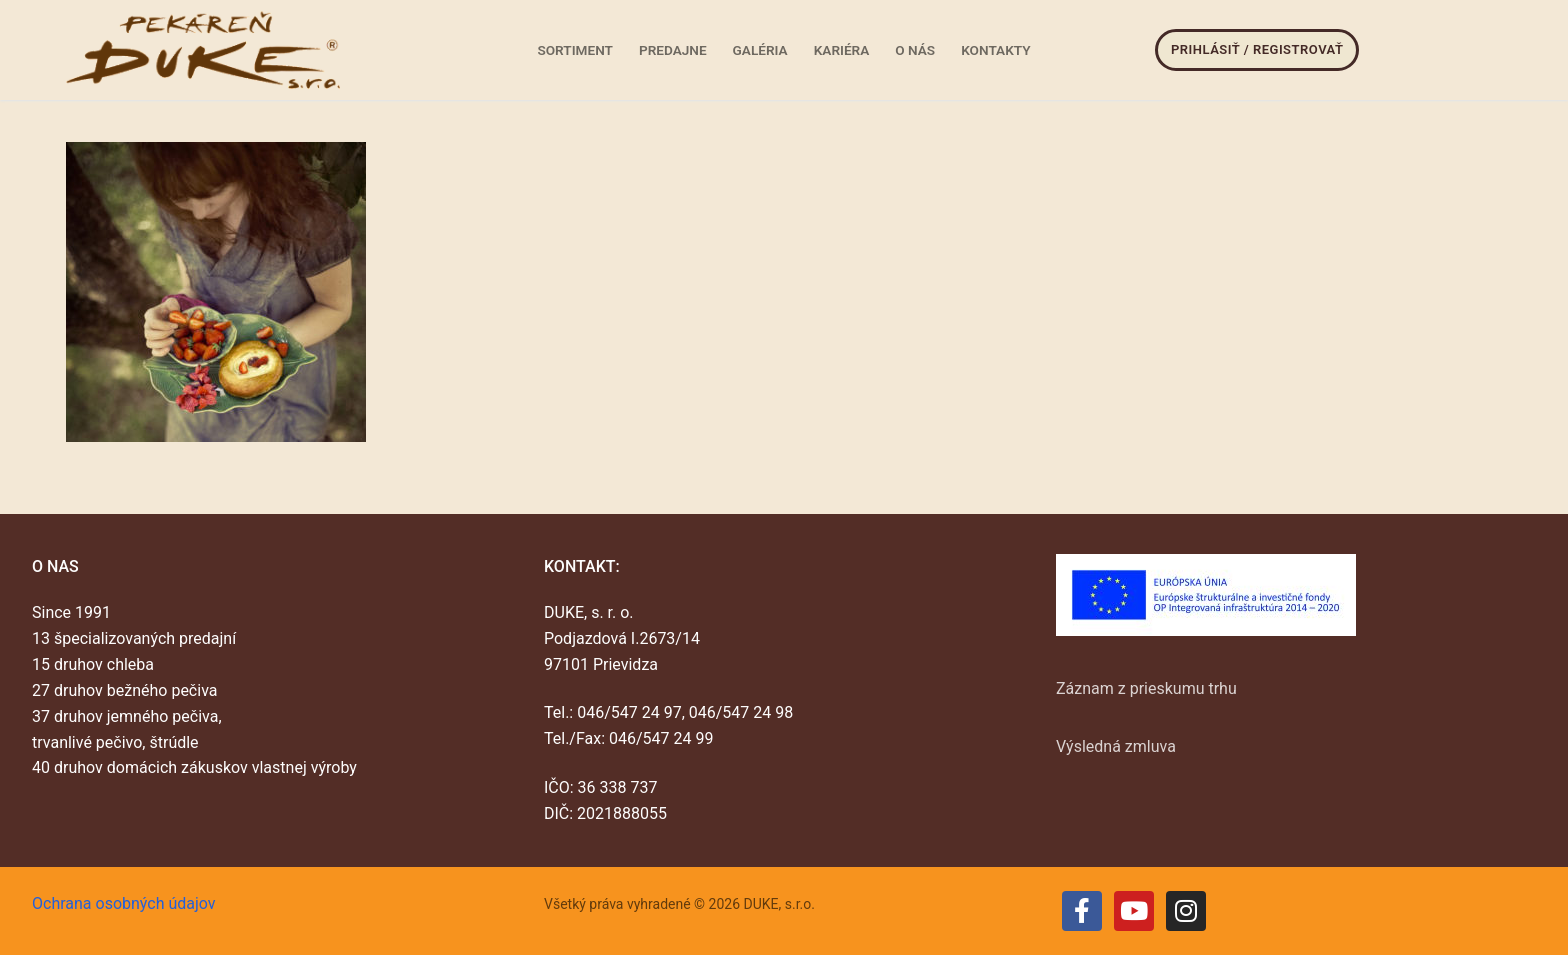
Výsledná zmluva (1116, 746)
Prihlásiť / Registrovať (1257, 49)
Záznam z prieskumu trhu (1146, 688)
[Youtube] (1134, 911)
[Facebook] (1082, 911)
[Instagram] (1186, 911)
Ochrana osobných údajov (124, 903)
